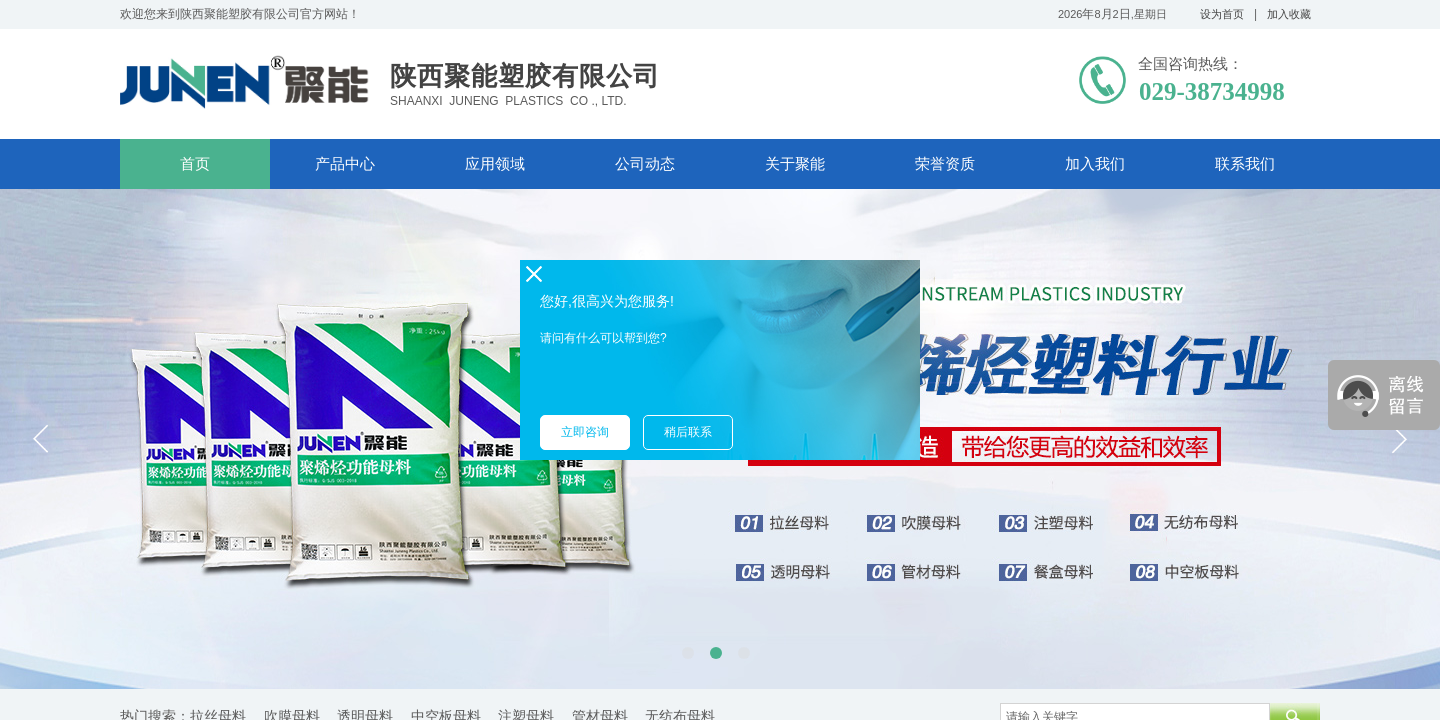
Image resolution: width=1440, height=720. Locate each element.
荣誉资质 (945, 164)
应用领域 (495, 164)
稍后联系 (688, 432)
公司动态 (645, 164)
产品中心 (345, 164)
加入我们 (1095, 164)
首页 (195, 164)
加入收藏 (1289, 14)
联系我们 (1245, 164)
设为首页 (1222, 14)
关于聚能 (795, 164)
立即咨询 (585, 432)
